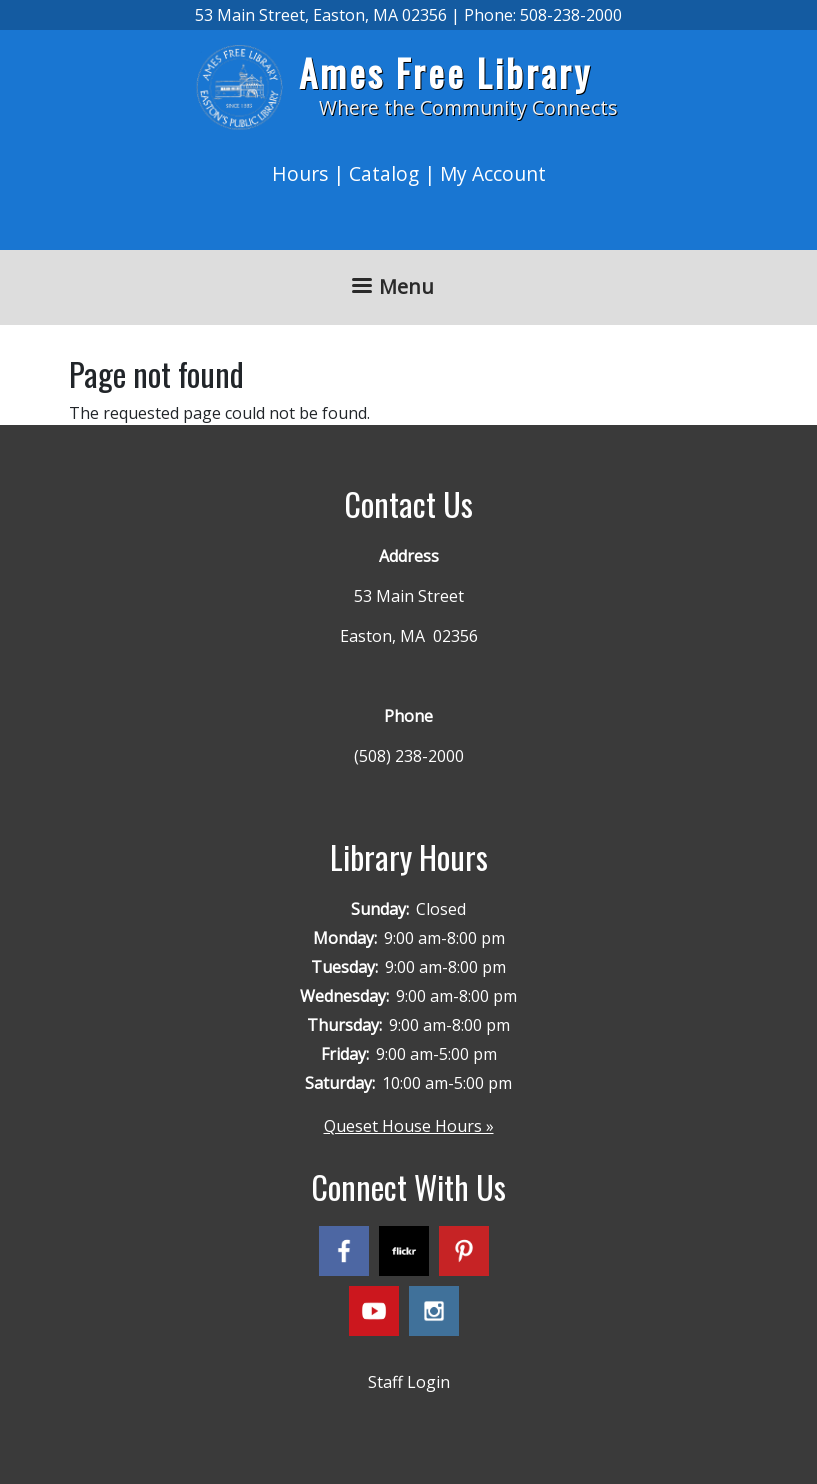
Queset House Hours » (409, 1126)
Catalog (384, 173)
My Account (493, 173)
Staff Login (409, 1382)
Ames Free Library (445, 72)
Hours (300, 173)
